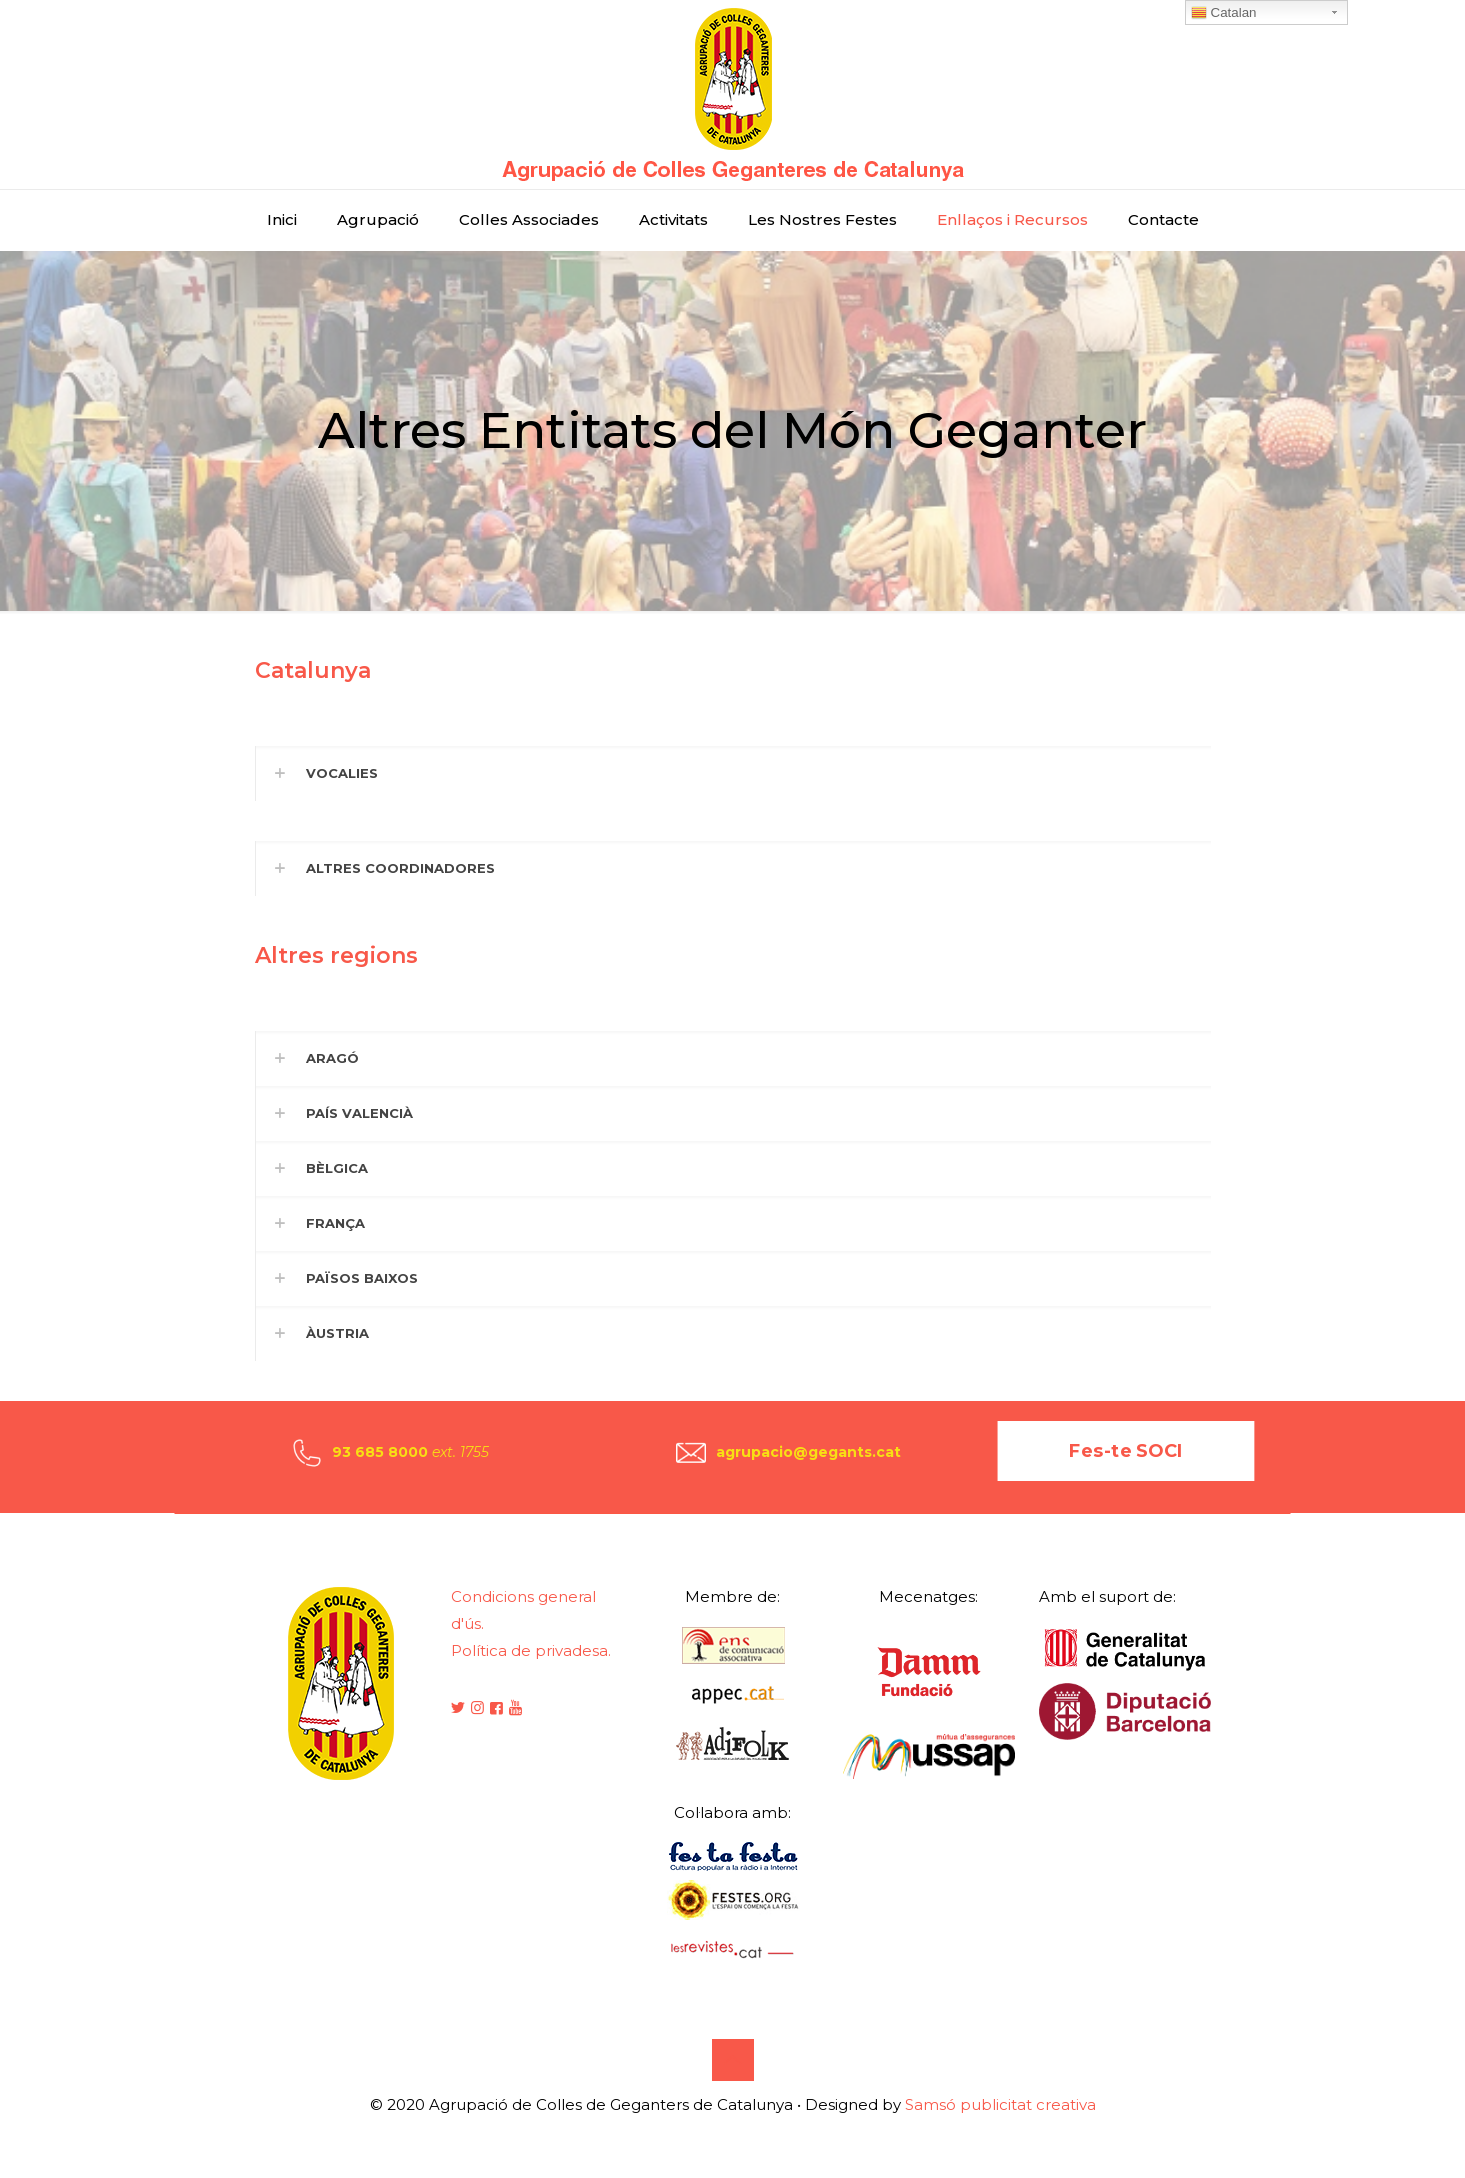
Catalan (1224, 13)
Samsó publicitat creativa (1000, 2104)
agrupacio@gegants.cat (808, 1452)
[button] (733, 773)
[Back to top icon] (733, 2060)
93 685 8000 (380, 1452)
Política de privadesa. (531, 1650)
